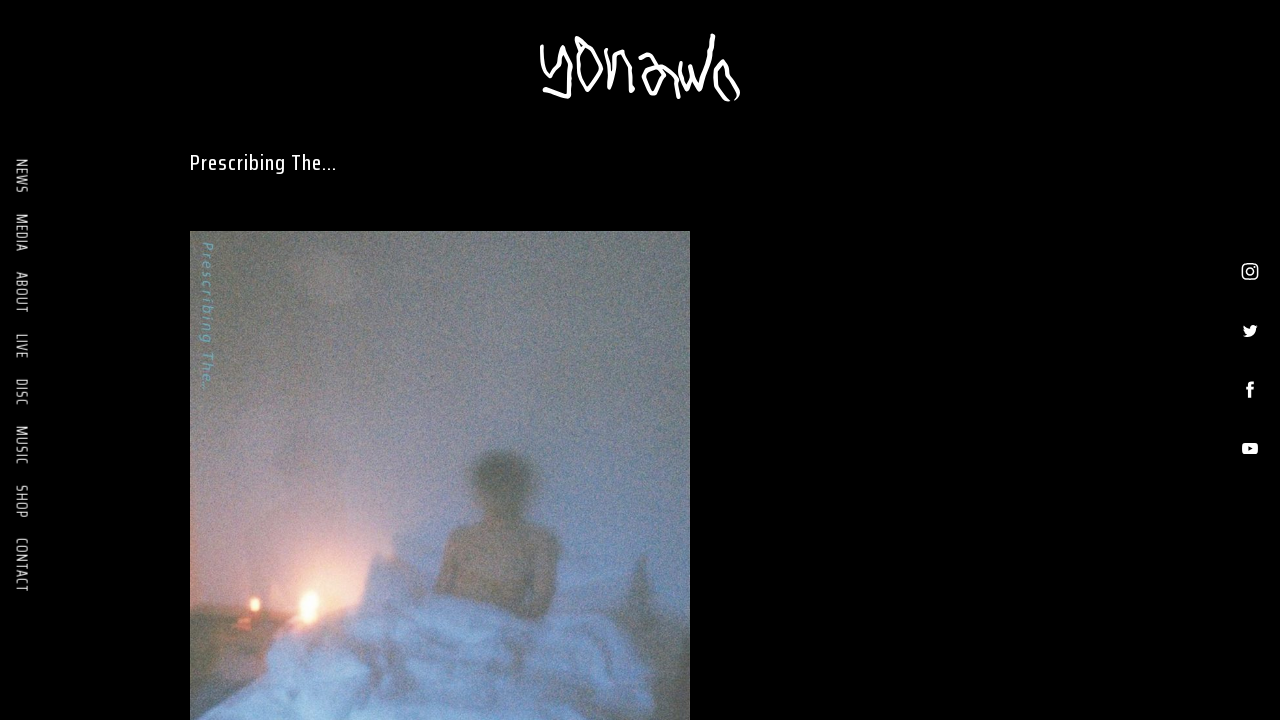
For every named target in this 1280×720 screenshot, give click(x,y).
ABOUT (22, 293)
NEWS (22, 176)
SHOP (22, 501)
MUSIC (22, 445)
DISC (22, 392)
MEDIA (22, 233)
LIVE (22, 346)
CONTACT (22, 565)
